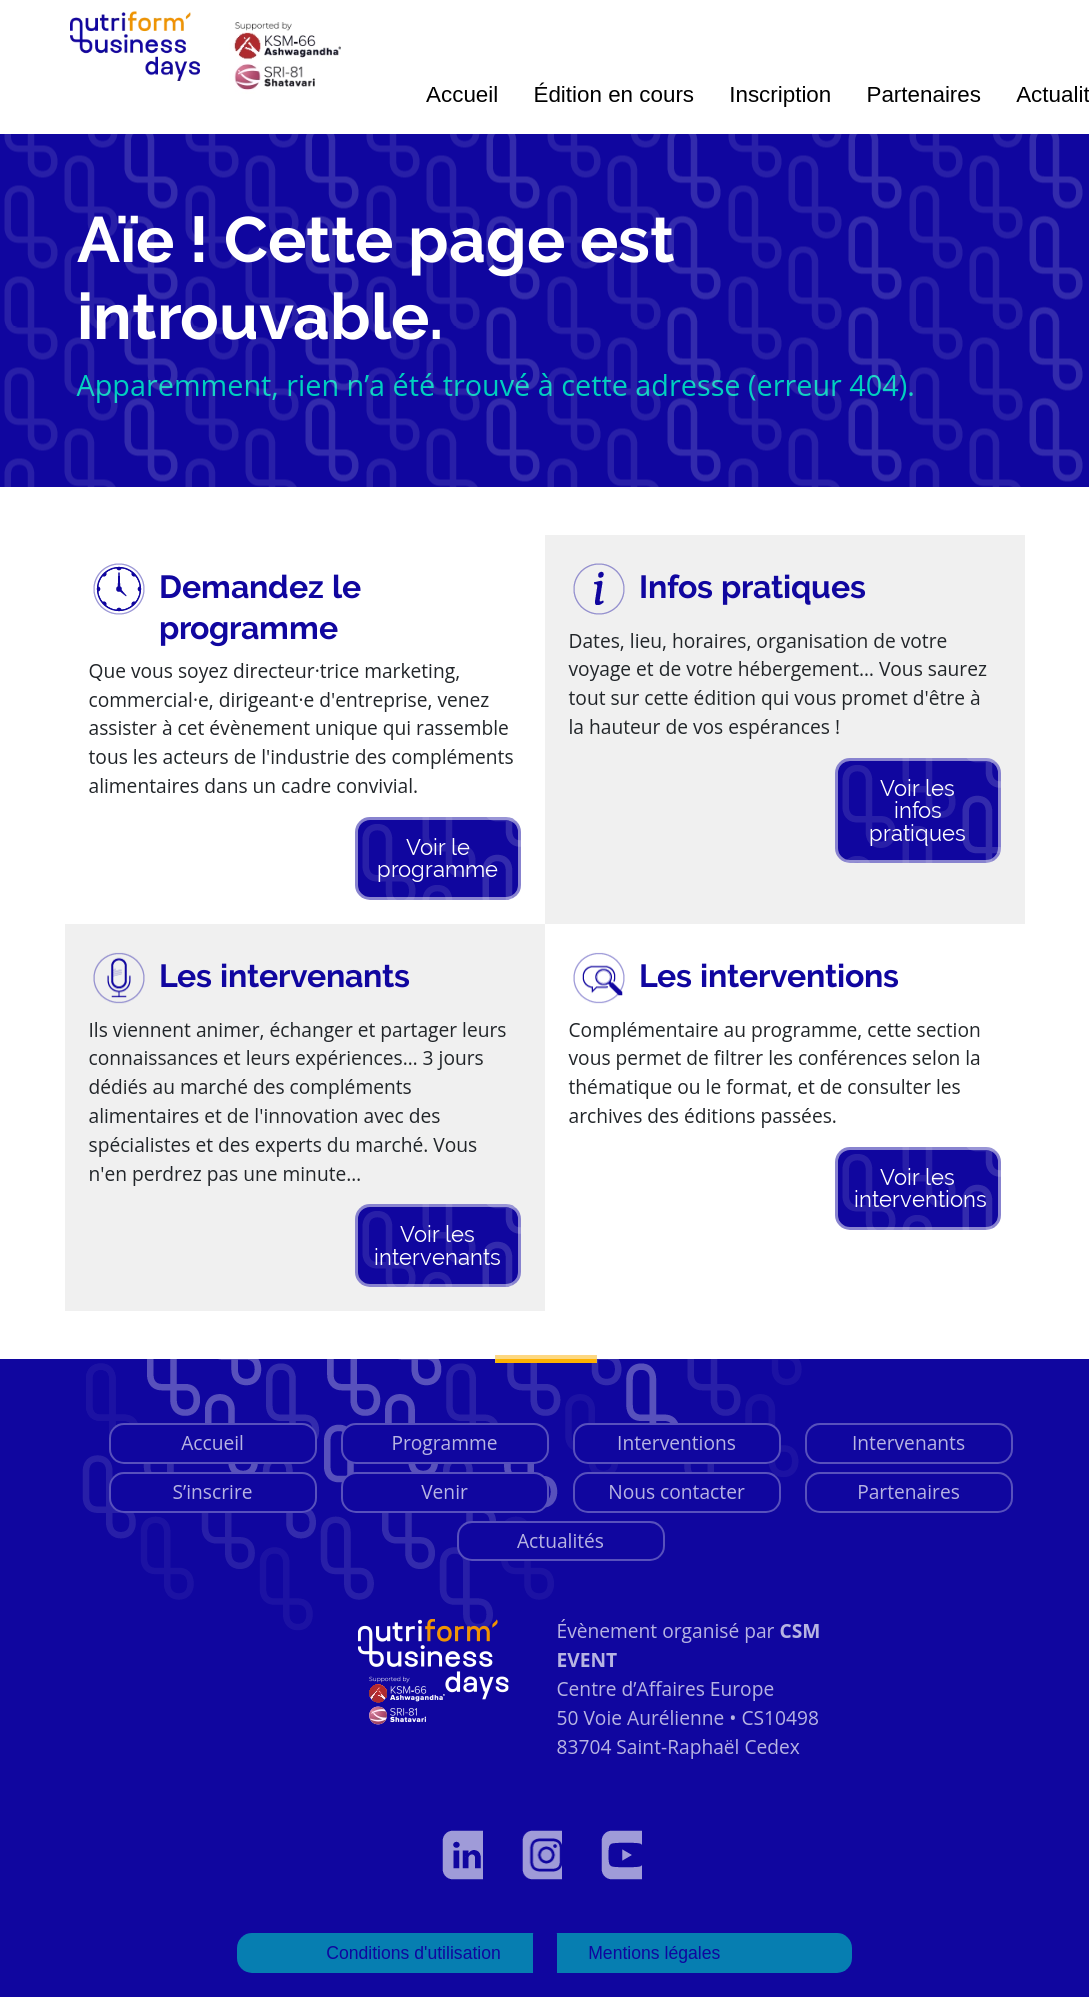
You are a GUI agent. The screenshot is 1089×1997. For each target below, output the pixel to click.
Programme (444, 1442)
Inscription (780, 94)
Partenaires (923, 94)
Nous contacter (676, 1491)
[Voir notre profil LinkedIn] (465, 1855)
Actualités (560, 1540)
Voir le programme (437, 858)
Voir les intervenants (437, 1245)
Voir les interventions (920, 1188)
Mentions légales (655, 1953)
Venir (444, 1491)
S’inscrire (212, 1491)
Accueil (462, 94)
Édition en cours (613, 94)
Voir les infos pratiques (917, 810)
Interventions (676, 1442)
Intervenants (908, 1442)
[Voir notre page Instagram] (545, 1855)
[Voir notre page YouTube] (624, 1855)
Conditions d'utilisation (413, 1953)
